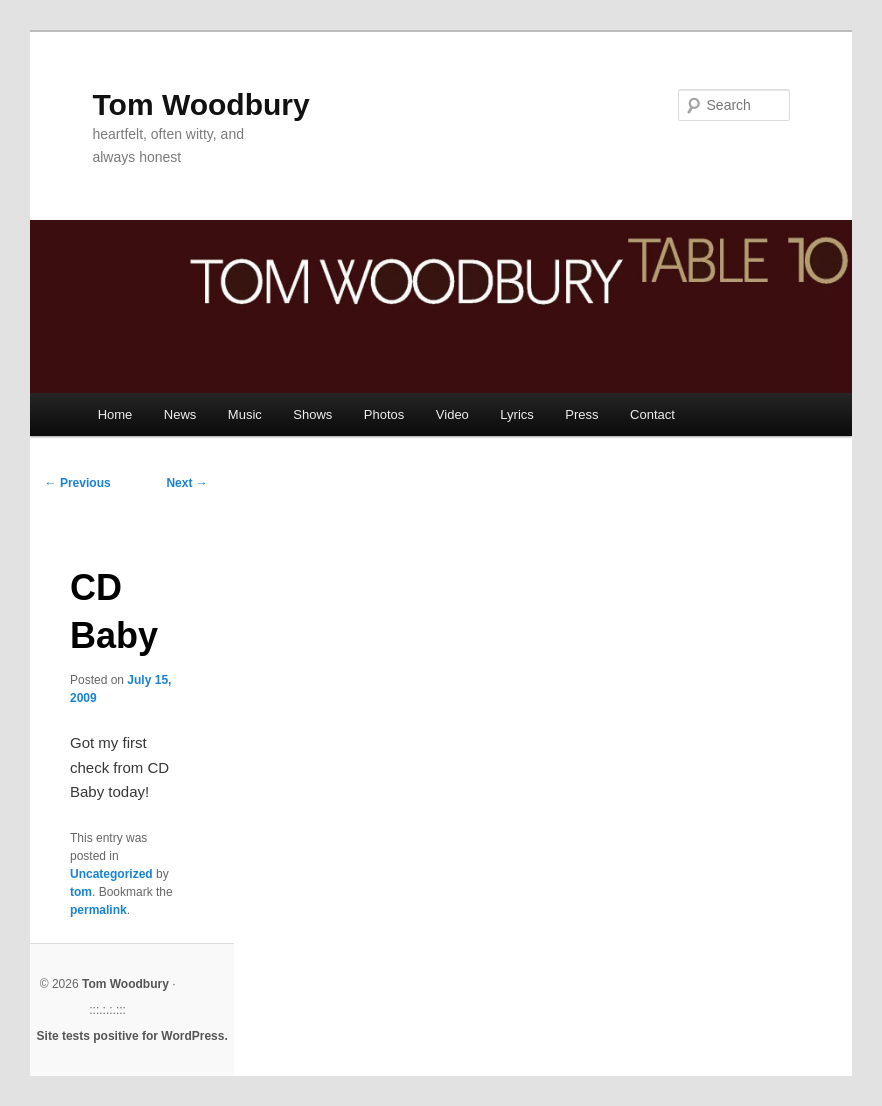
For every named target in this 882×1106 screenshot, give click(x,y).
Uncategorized (111, 874)
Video (452, 414)
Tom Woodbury (200, 104)
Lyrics (516, 414)
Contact (652, 414)
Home (115, 414)
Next (186, 483)
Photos (384, 414)
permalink (98, 910)
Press (581, 414)
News (180, 414)
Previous (78, 483)
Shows (312, 414)
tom (81, 892)
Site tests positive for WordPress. (132, 1036)
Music (245, 414)
